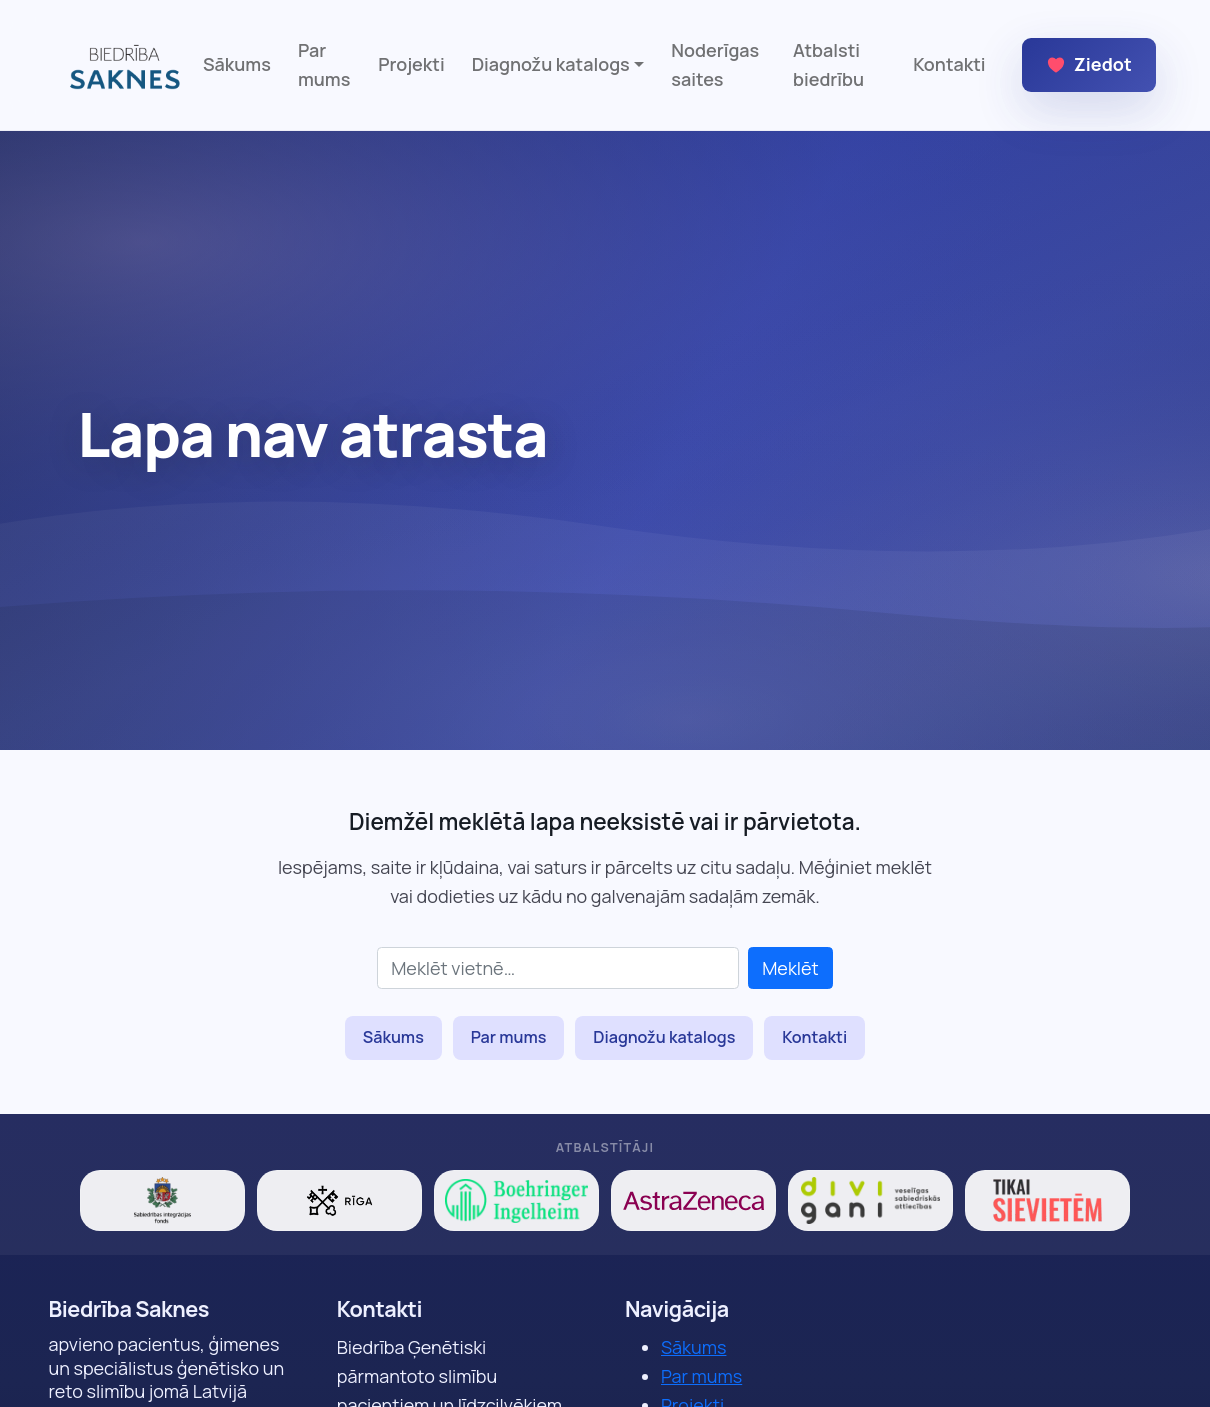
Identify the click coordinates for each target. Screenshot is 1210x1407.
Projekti (411, 64)
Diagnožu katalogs (664, 1037)
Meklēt (790, 968)
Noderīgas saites (715, 64)
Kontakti (949, 64)
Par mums (324, 64)
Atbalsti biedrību (828, 64)
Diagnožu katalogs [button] (551, 64)
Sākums (237, 64)
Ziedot (1089, 64)
